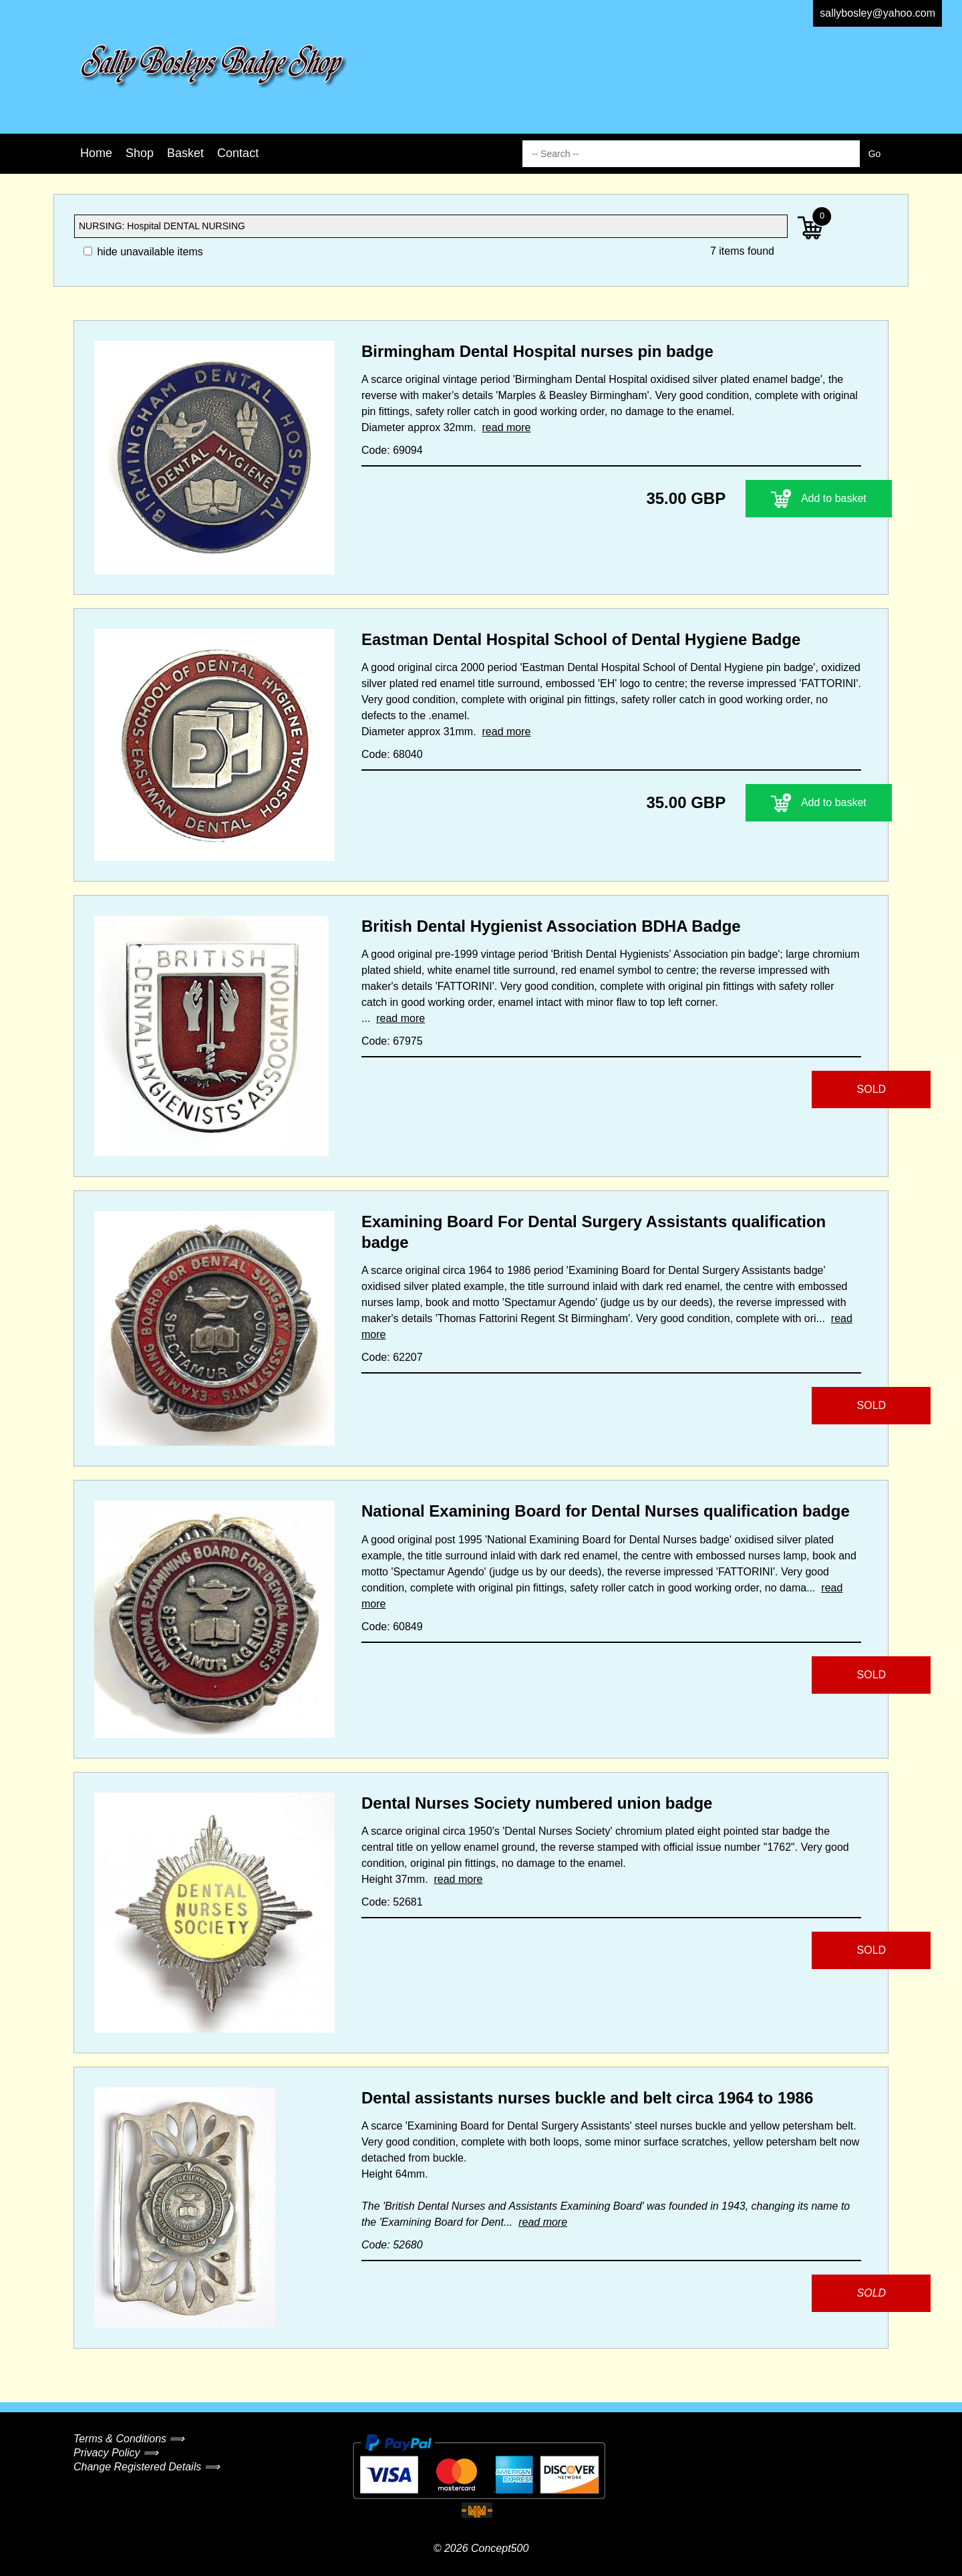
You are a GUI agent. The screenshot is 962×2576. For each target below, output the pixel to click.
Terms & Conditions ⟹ (128, 2438)
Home (96, 153)
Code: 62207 (392, 1357)
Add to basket (778, 499)
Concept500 (499, 2548)
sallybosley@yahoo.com (877, 13)
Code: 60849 (392, 1626)
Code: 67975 (392, 1041)
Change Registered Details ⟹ (146, 2466)
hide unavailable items (143, 251)
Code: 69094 (392, 450)
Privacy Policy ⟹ (115, 2452)
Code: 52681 (392, 1902)
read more (506, 427)
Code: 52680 (392, 2244)
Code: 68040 (392, 754)
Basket (185, 153)
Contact (238, 153)
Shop (140, 153)
